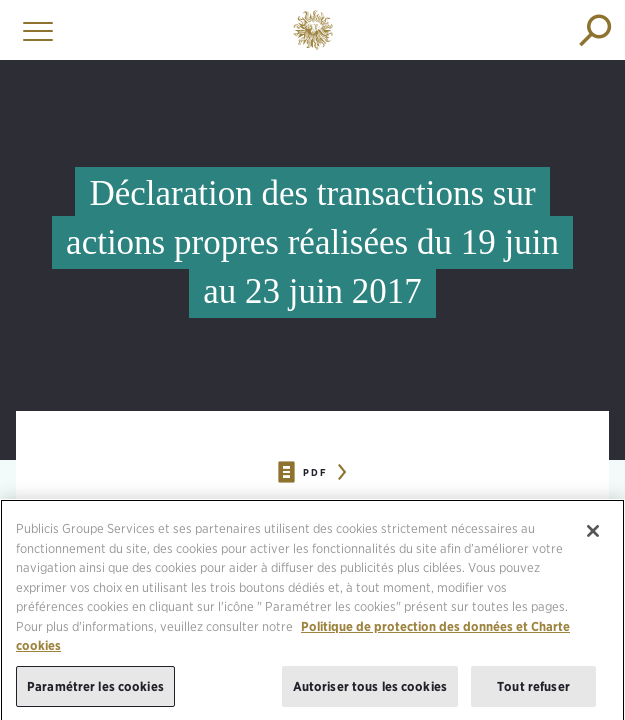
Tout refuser (533, 691)
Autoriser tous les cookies (370, 691)
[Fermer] (593, 537)
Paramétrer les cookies (95, 691)
